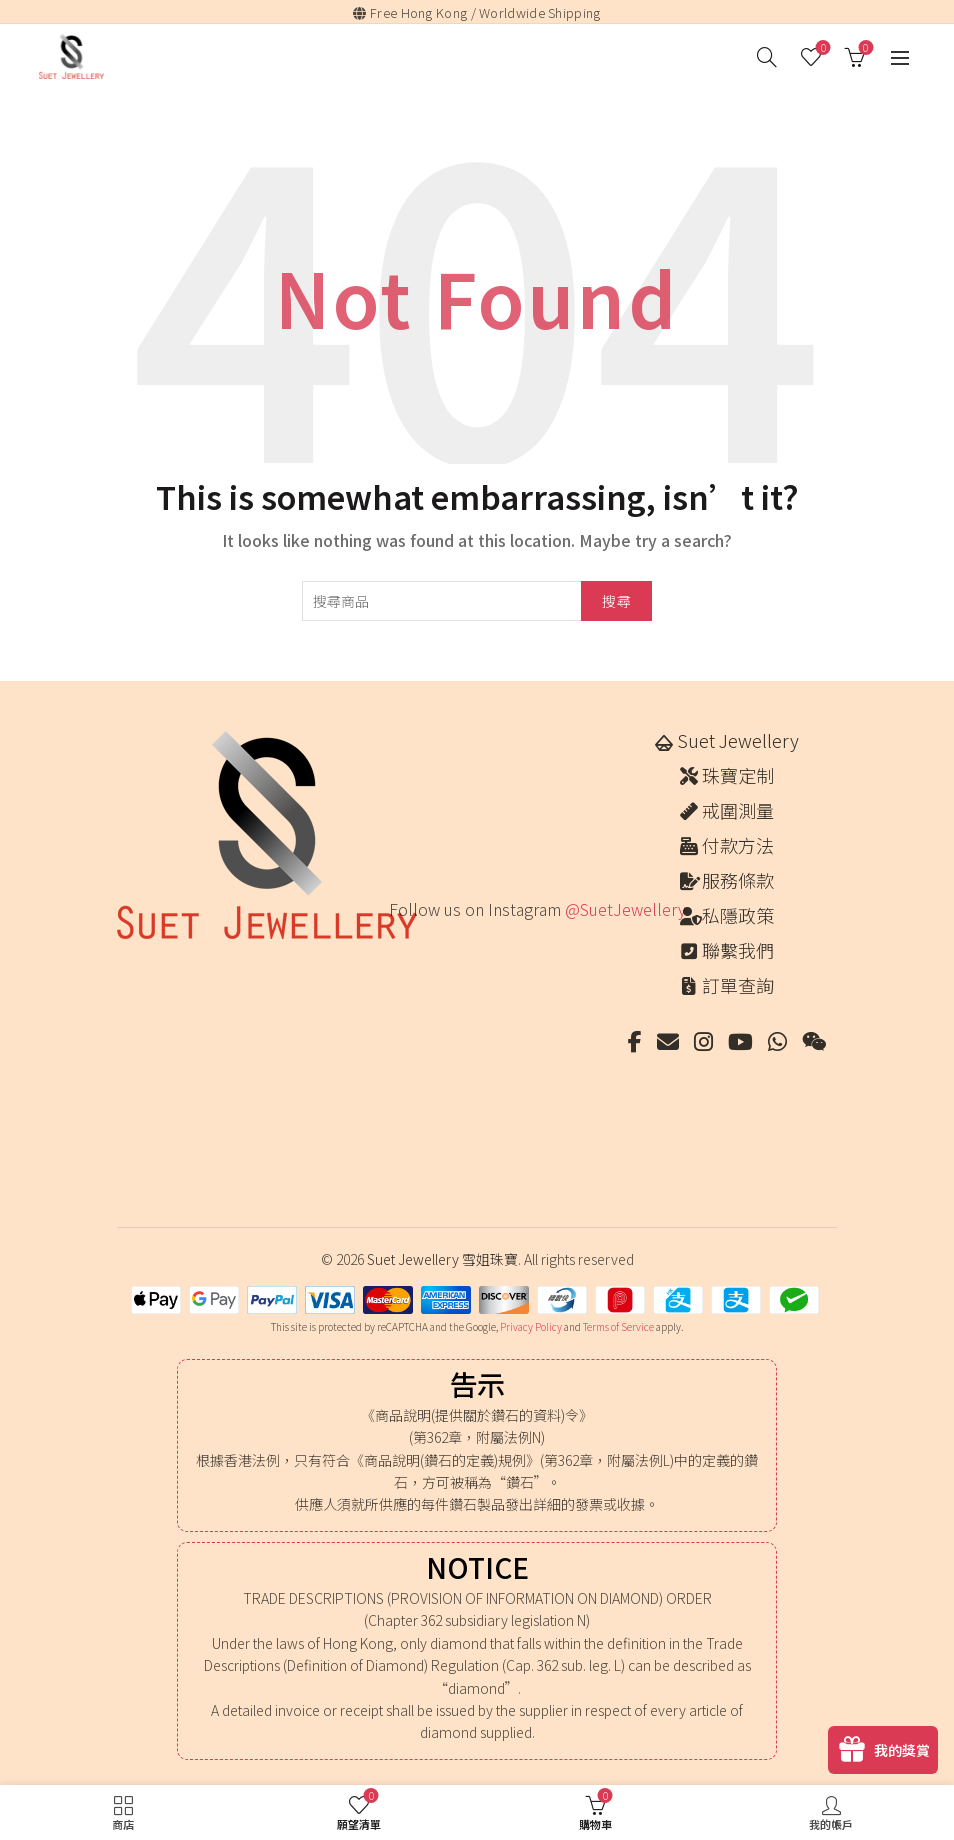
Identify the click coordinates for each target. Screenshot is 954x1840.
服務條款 (738, 880)
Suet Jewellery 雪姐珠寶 (442, 1259)
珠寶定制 (738, 775)
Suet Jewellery (738, 740)
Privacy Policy (531, 1326)
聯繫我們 (738, 950)
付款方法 (738, 845)
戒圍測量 (738, 810)
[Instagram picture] (409, 964)
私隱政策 (738, 915)
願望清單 (821, 48)
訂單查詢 (738, 985)
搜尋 (616, 601)
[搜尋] (767, 57)
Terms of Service (618, 1326)
